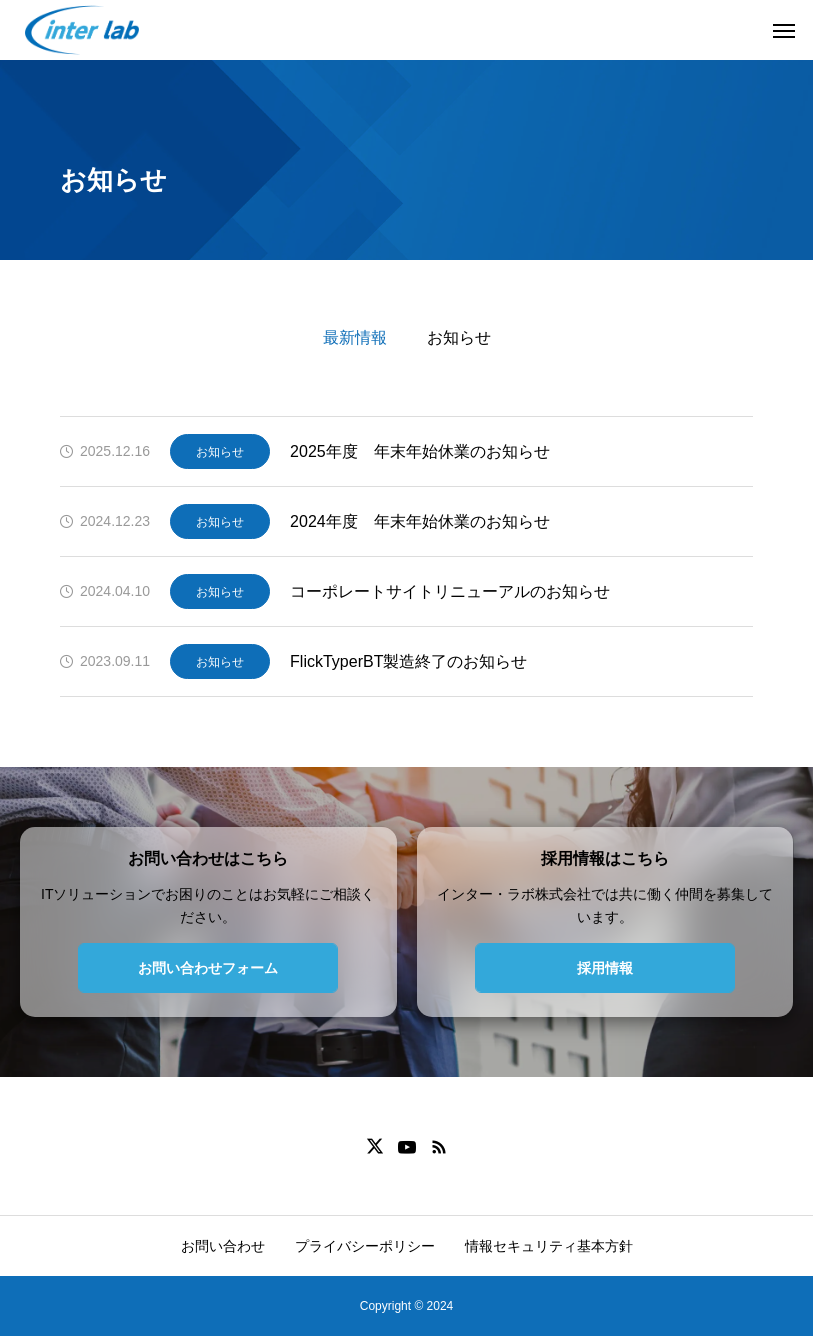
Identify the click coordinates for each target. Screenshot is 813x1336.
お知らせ (459, 337)
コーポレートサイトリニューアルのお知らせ (450, 591)
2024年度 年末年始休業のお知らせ (420, 521)
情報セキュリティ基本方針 (549, 1246)
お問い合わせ (223, 1246)
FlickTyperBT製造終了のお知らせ (408, 661)
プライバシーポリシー (365, 1246)
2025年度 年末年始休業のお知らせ (420, 451)
